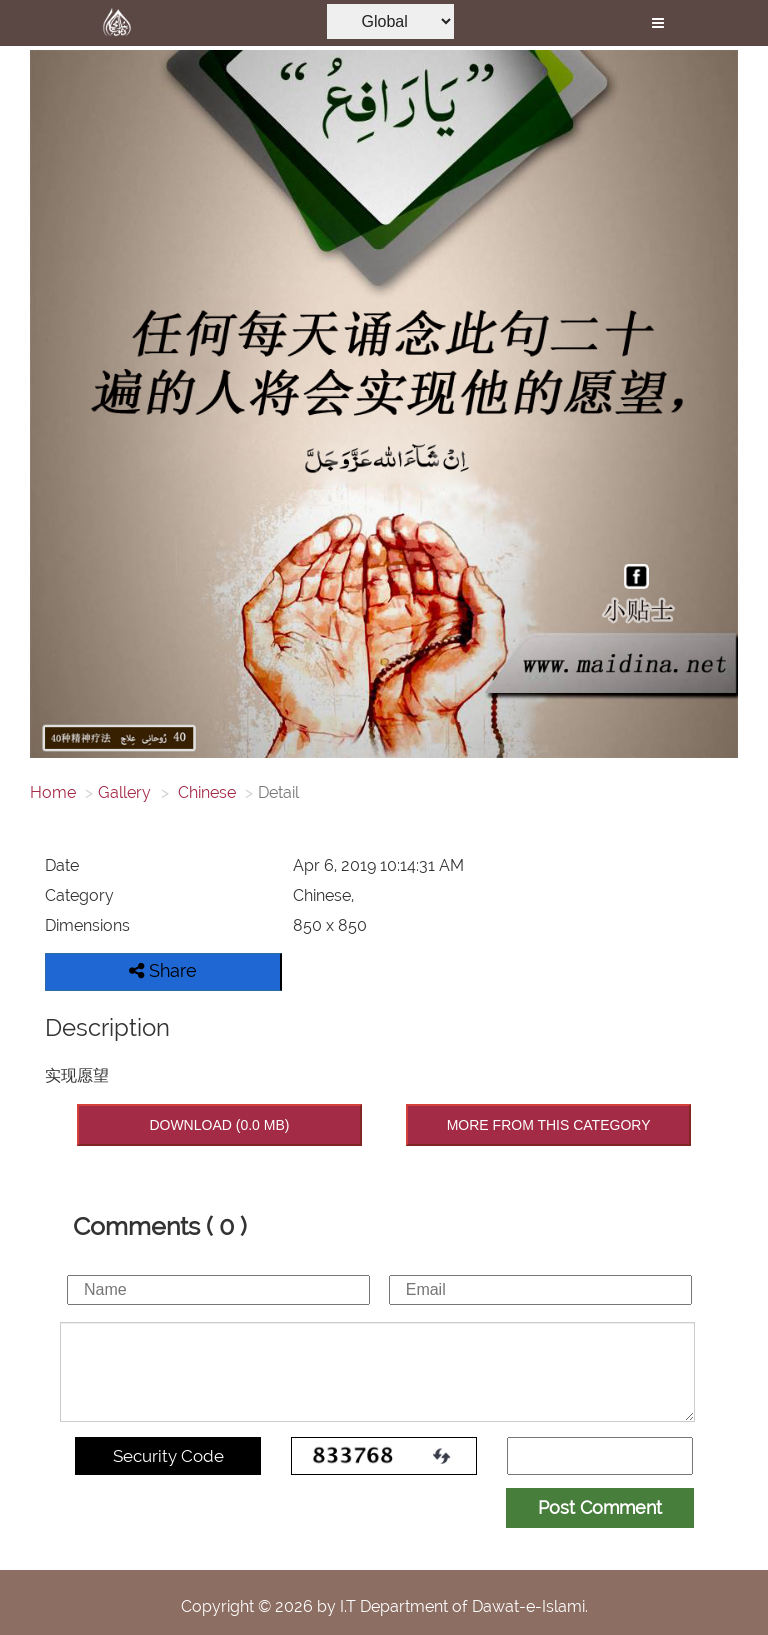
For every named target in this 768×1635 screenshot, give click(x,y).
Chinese (205, 792)
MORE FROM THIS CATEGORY (549, 1125)
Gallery (124, 792)
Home (53, 792)
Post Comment (600, 1507)
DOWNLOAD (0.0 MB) (219, 1125)
